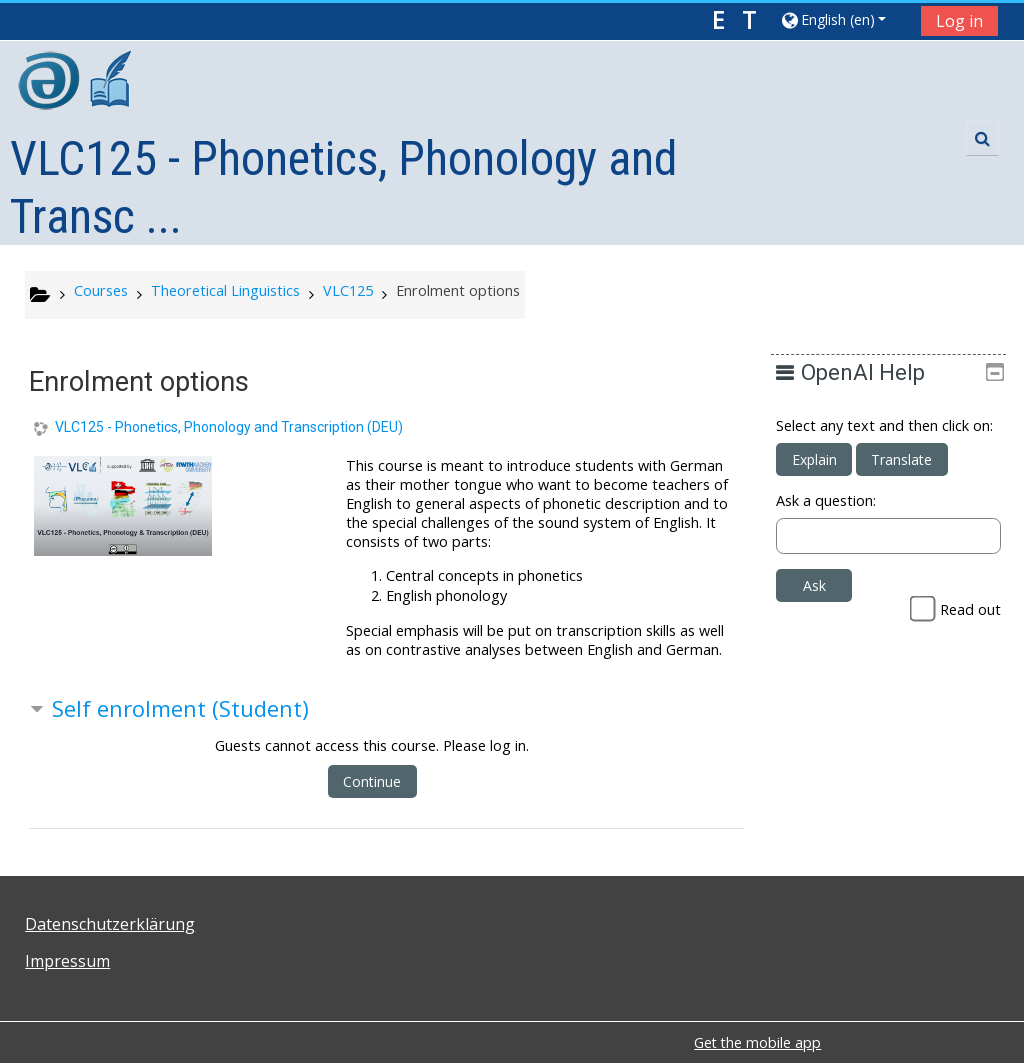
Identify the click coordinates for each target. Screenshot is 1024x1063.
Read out (970, 628)
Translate (916, 478)
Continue (372, 781)
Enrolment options (458, 290)
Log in (959, 21)
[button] (843, 19)
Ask (828, 604)
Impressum (67, 961)
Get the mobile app (757, 1042)
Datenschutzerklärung (110, 924)
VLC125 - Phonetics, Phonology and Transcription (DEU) (229, 427)
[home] (76, 83)
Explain (828, 478)
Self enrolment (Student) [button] (180, 708)
